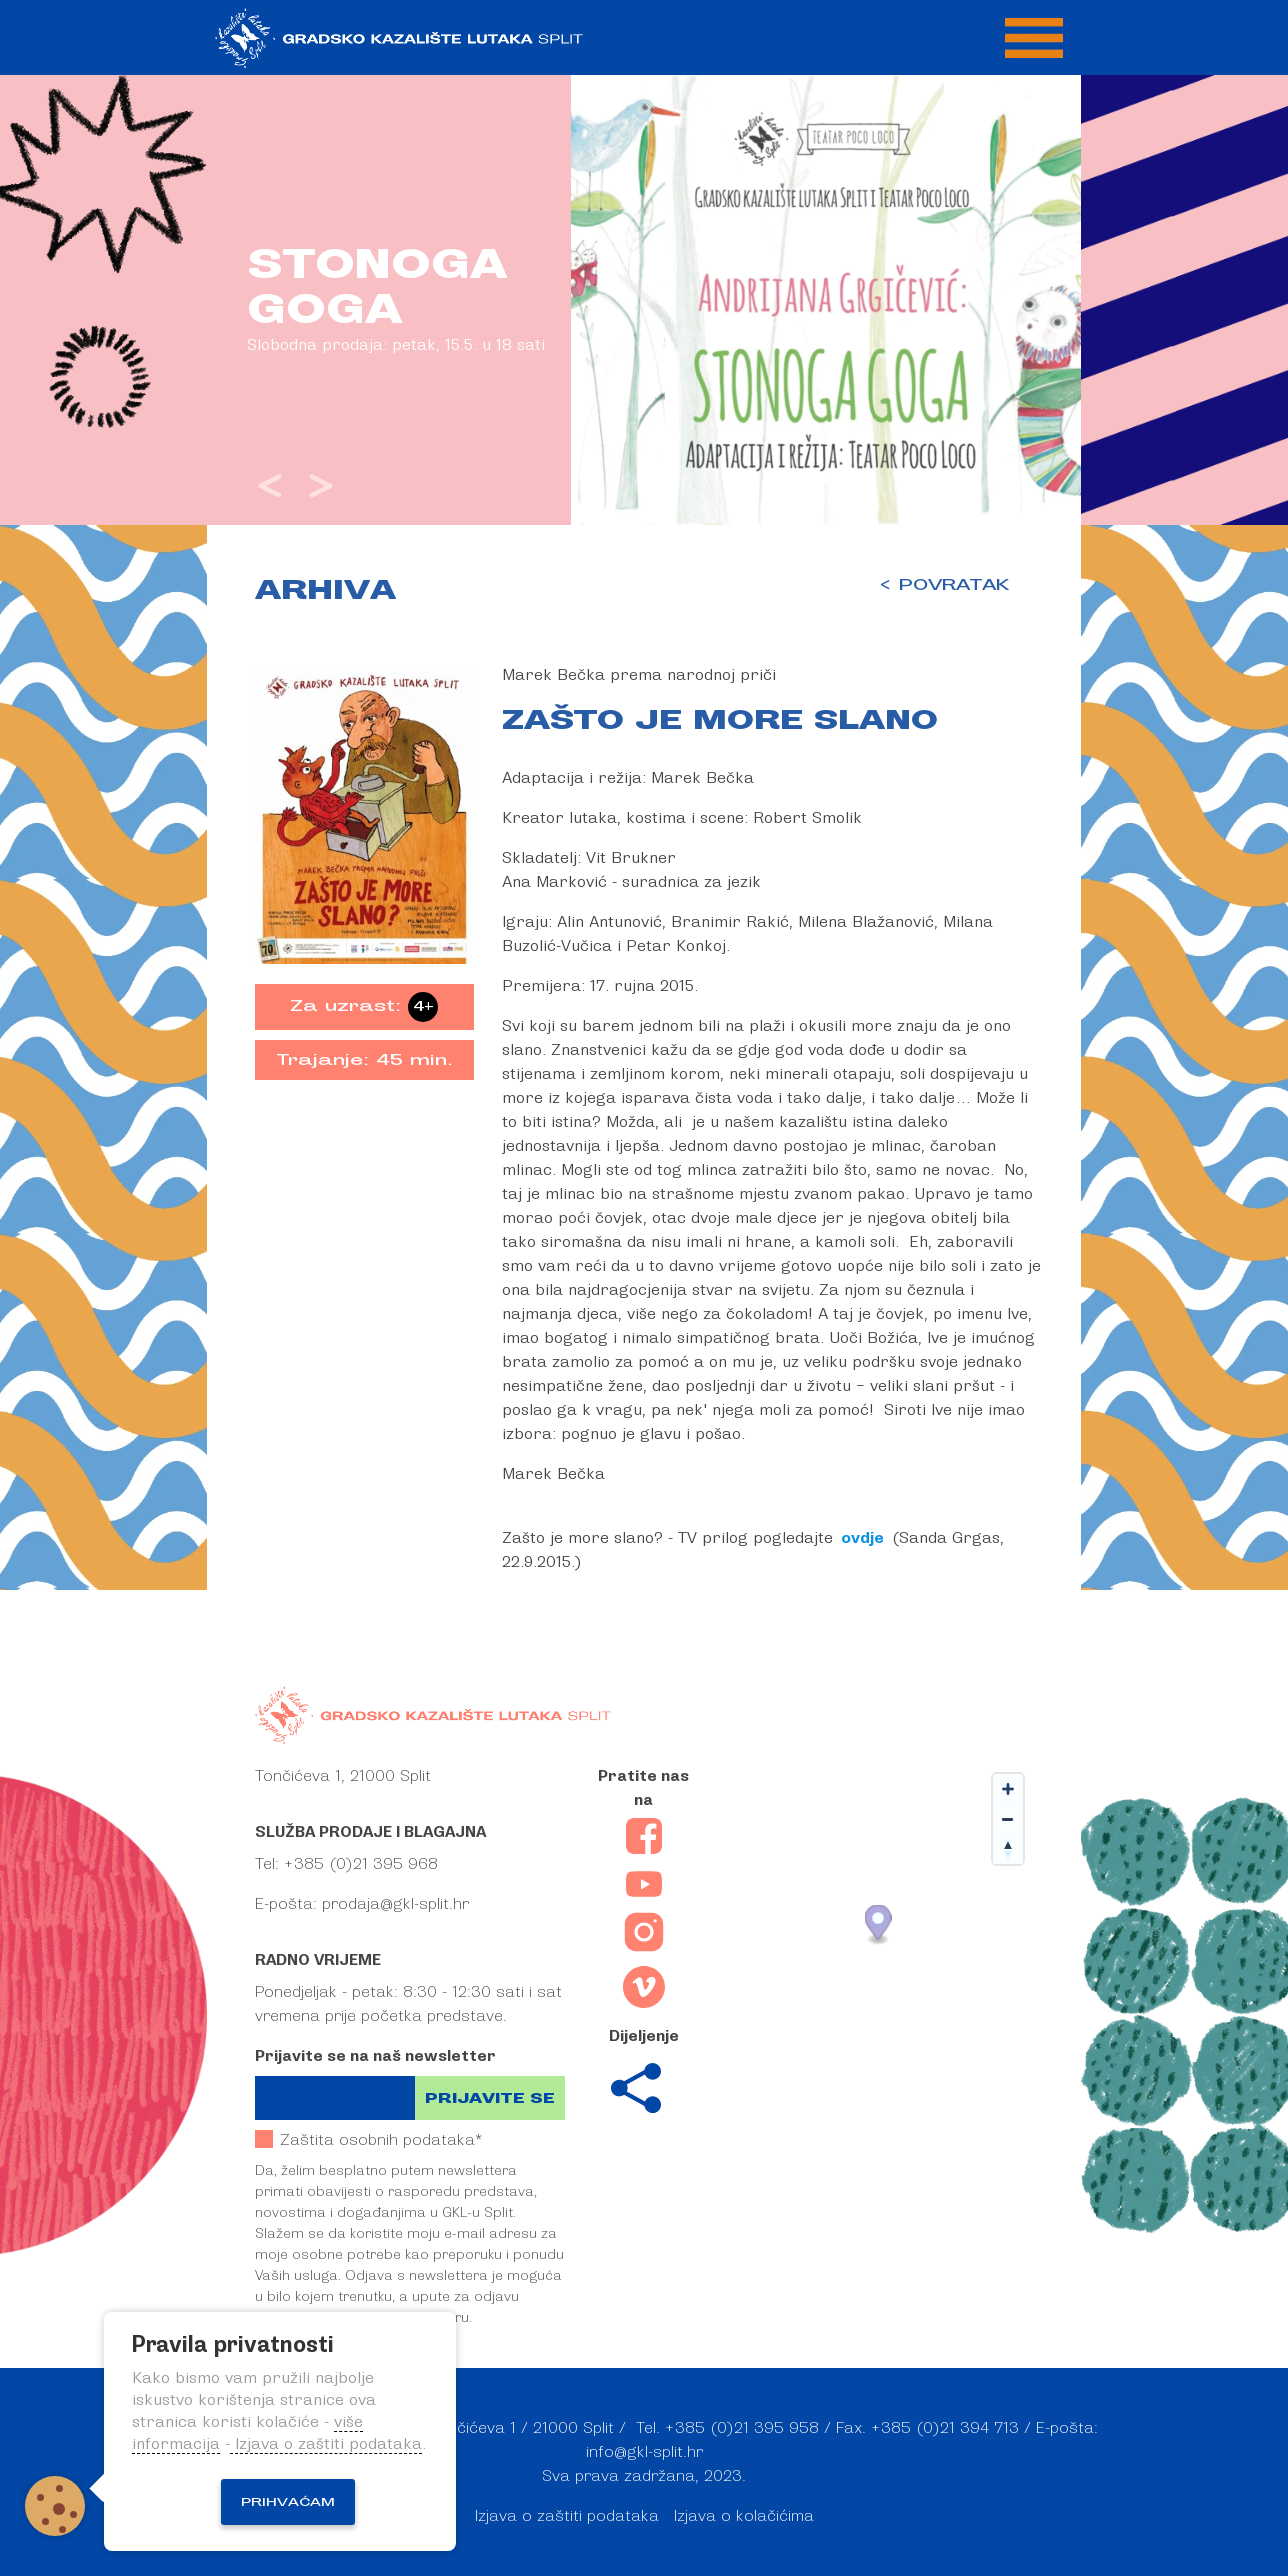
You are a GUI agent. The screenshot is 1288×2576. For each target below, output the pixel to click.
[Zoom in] (1008, 1789)
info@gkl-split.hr (644, 2452)
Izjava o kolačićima (744, 2516)
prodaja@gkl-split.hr (395, 1904)
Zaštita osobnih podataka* (368, 2139)
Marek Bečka (702, 778)
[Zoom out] (1008, 1819)
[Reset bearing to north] (1008, 1849)
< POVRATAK (943, 585)
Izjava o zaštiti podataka (567, 2516)
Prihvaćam (288, 2502)
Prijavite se (490, 2098)
